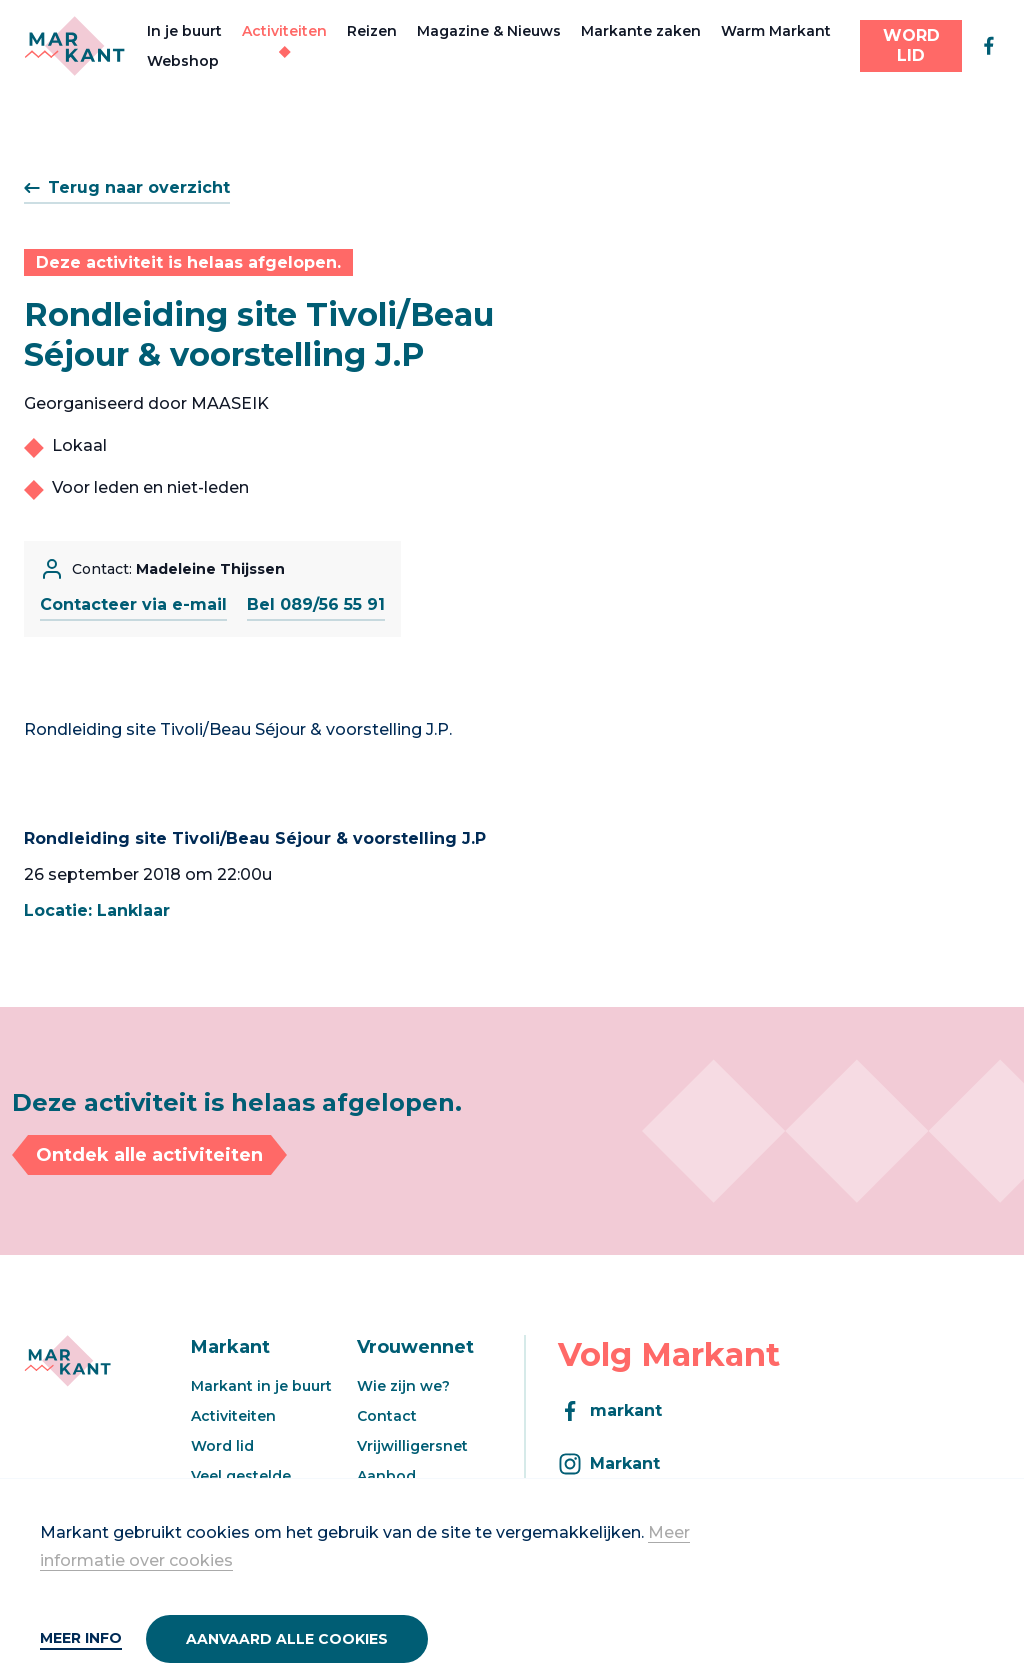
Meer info (81, 1638)
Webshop (183, 61)
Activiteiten (284, 31)
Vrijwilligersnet (412, 1446)
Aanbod (386, 1476)
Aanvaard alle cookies (287, 1639)
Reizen (372, 31)
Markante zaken (641, 31)
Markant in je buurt (261, 1386)
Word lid (222, 1446)
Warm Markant (776, 31)
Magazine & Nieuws (489, 31)
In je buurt (184, 31)
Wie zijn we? (403, 1386)
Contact (387, 1416)
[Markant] (74, 46)
